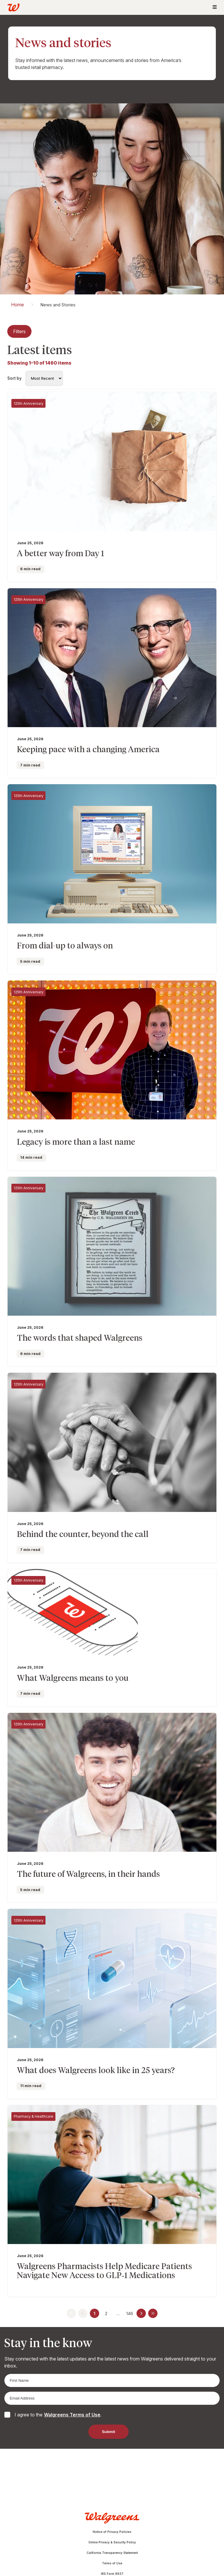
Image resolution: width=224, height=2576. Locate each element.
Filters (19, 331)
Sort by (14, 378)
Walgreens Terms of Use (72, 2415)
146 (129, 2313)
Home (17, 305)
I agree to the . (58, 2415)
